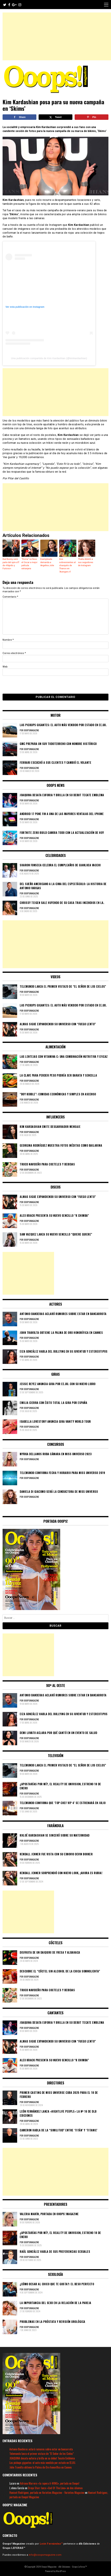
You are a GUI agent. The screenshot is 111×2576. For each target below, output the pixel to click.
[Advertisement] (57, 36)
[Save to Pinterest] (91, 117)
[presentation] (26, 684)
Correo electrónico (14, 653)
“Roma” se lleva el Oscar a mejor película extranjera (29, 564)
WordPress (61, 2570)
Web (5, 666)
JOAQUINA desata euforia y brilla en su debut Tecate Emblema (42, 2458)
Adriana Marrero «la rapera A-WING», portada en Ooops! (49, 2483)
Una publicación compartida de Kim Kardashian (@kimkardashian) (49, 358)
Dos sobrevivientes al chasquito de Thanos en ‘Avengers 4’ (67, 565)
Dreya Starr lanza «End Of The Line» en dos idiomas (55, 2488)
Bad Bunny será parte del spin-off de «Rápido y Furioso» (10, 564)
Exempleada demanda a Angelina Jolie (47, 562)
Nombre (8, 639)
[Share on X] (55, 117)
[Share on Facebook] (19, 117)
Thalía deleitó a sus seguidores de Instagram (85, 562)
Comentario (10, 596)
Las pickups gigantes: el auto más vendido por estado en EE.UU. (42, 2462)
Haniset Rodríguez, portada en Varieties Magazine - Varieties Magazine (46, 2492)
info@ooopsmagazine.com (45, 2554)
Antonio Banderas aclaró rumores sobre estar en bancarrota (41, 2449)
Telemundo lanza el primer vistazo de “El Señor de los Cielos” (41, 2453)
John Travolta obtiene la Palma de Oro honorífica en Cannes (40, 2467)
